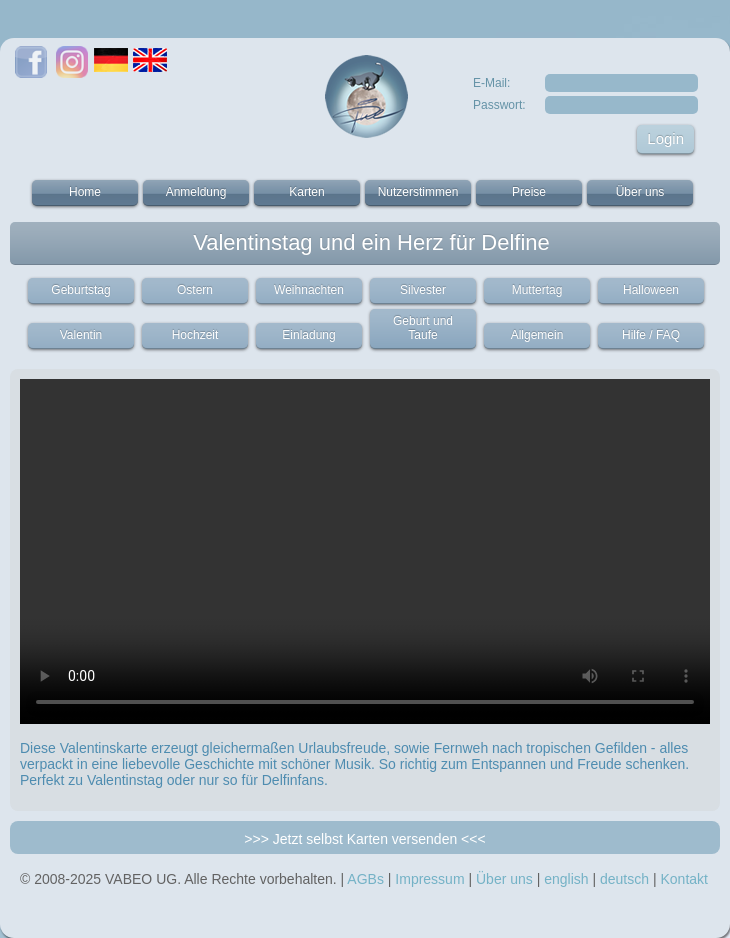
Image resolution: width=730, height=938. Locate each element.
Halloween (651, 290)
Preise (529, 192)
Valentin (81, 335)
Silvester (423, 290)
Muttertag (537, 290)
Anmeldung (196, 192)
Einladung (308, 335)
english (566, 879)
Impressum (429, 879)
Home (85, 192)
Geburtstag (80, 290)
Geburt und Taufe (423, 328)
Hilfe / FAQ (651, 335)
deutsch (624, 879)
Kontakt (683, 879)
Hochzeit (195, 335)
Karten (306, 192)
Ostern (195, 290)
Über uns (640, 192)
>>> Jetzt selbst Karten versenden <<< (364, 839)
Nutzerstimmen (418, 192)
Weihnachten (309, 290)
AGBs (365, 879)
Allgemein (537, 335)
